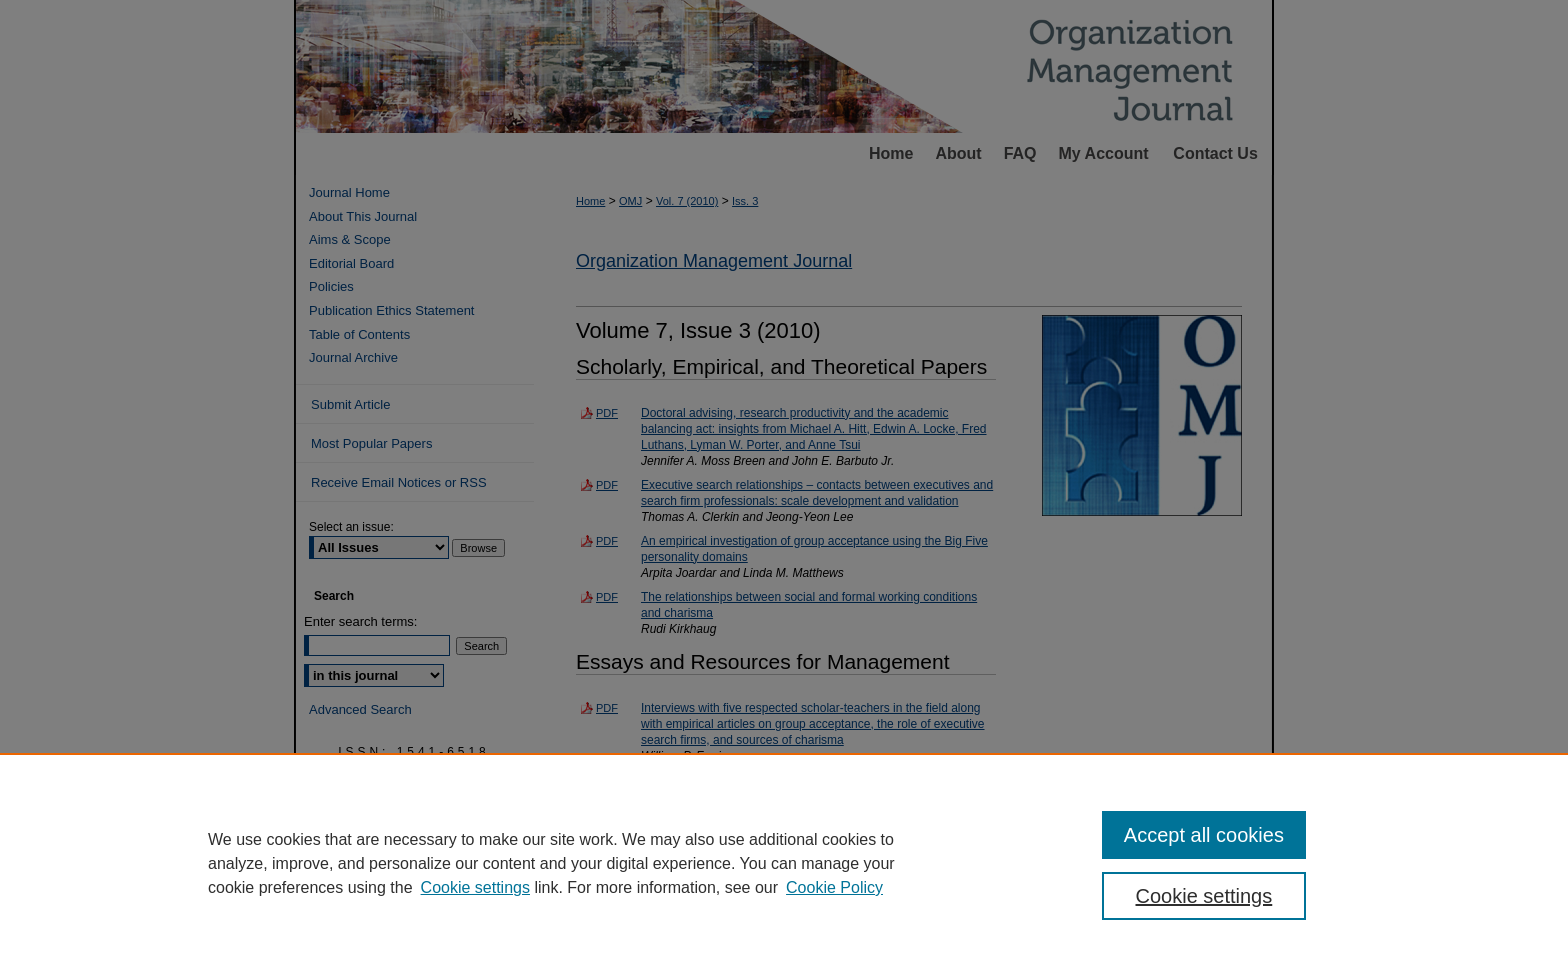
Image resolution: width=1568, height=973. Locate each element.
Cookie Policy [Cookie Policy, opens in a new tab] (834, 887)
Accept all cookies (1204, 835)
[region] (784, 863)
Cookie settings (475, 887)
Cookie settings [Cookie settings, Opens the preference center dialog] (1204, 896)
